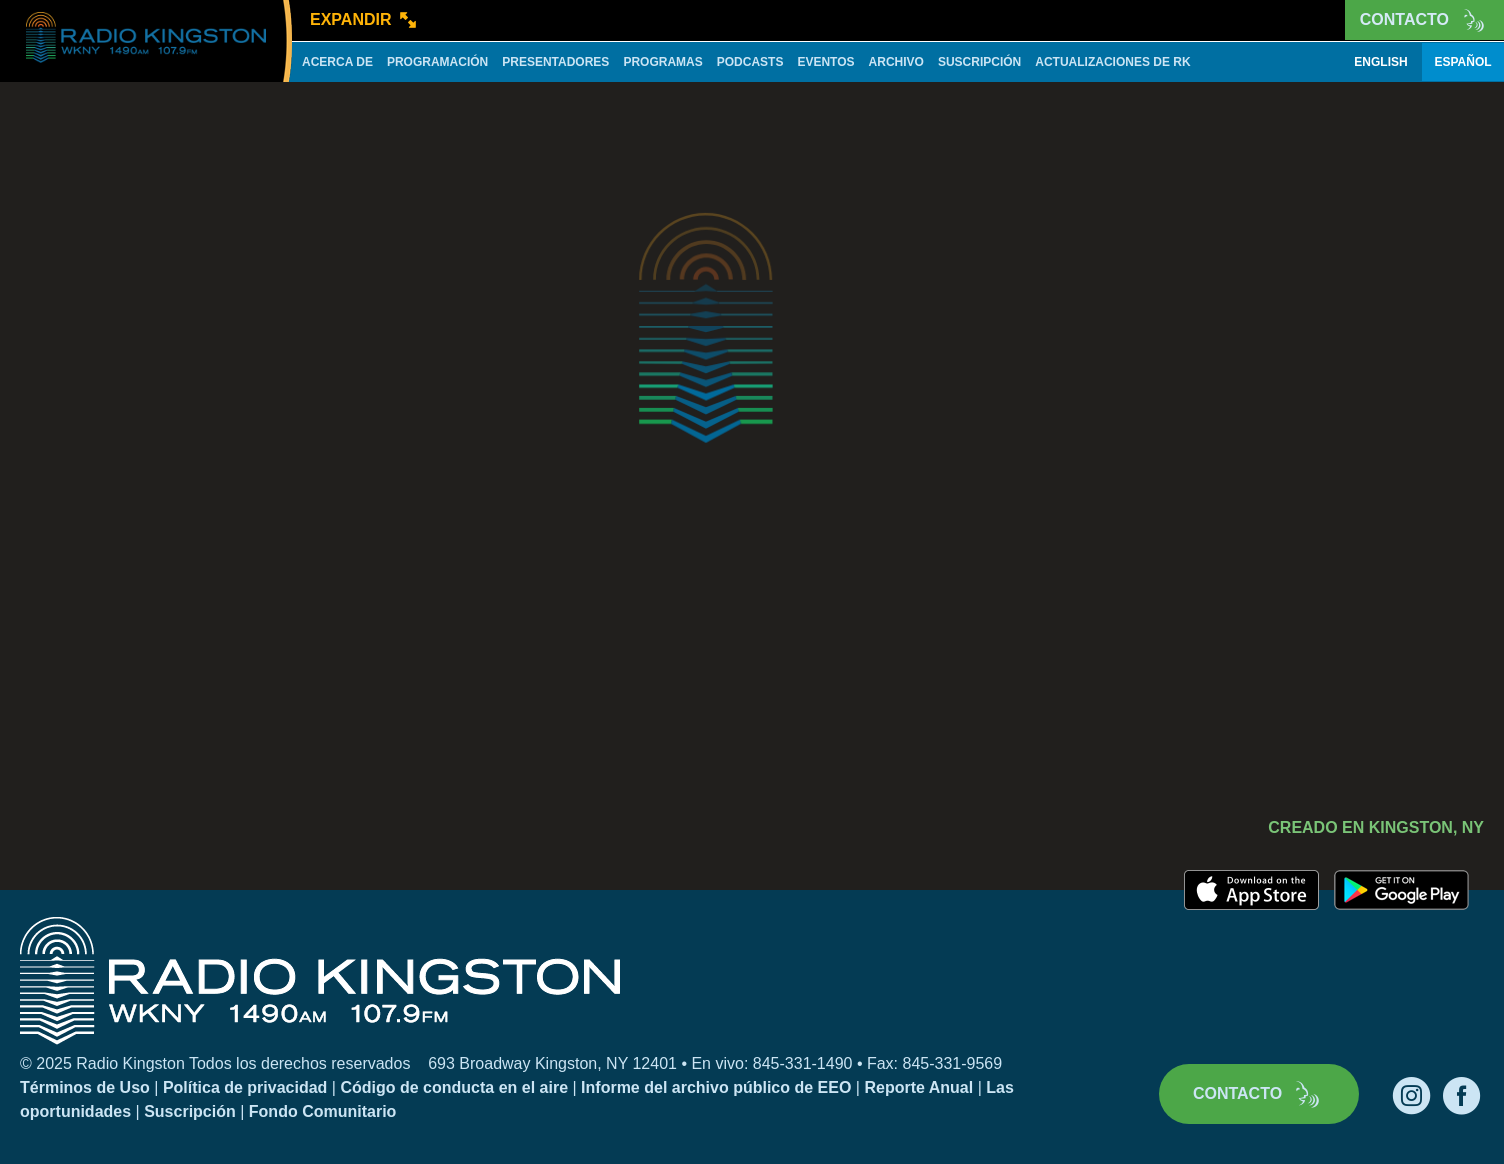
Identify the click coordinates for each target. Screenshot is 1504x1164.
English (1380, 62)
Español (1462, 62)
